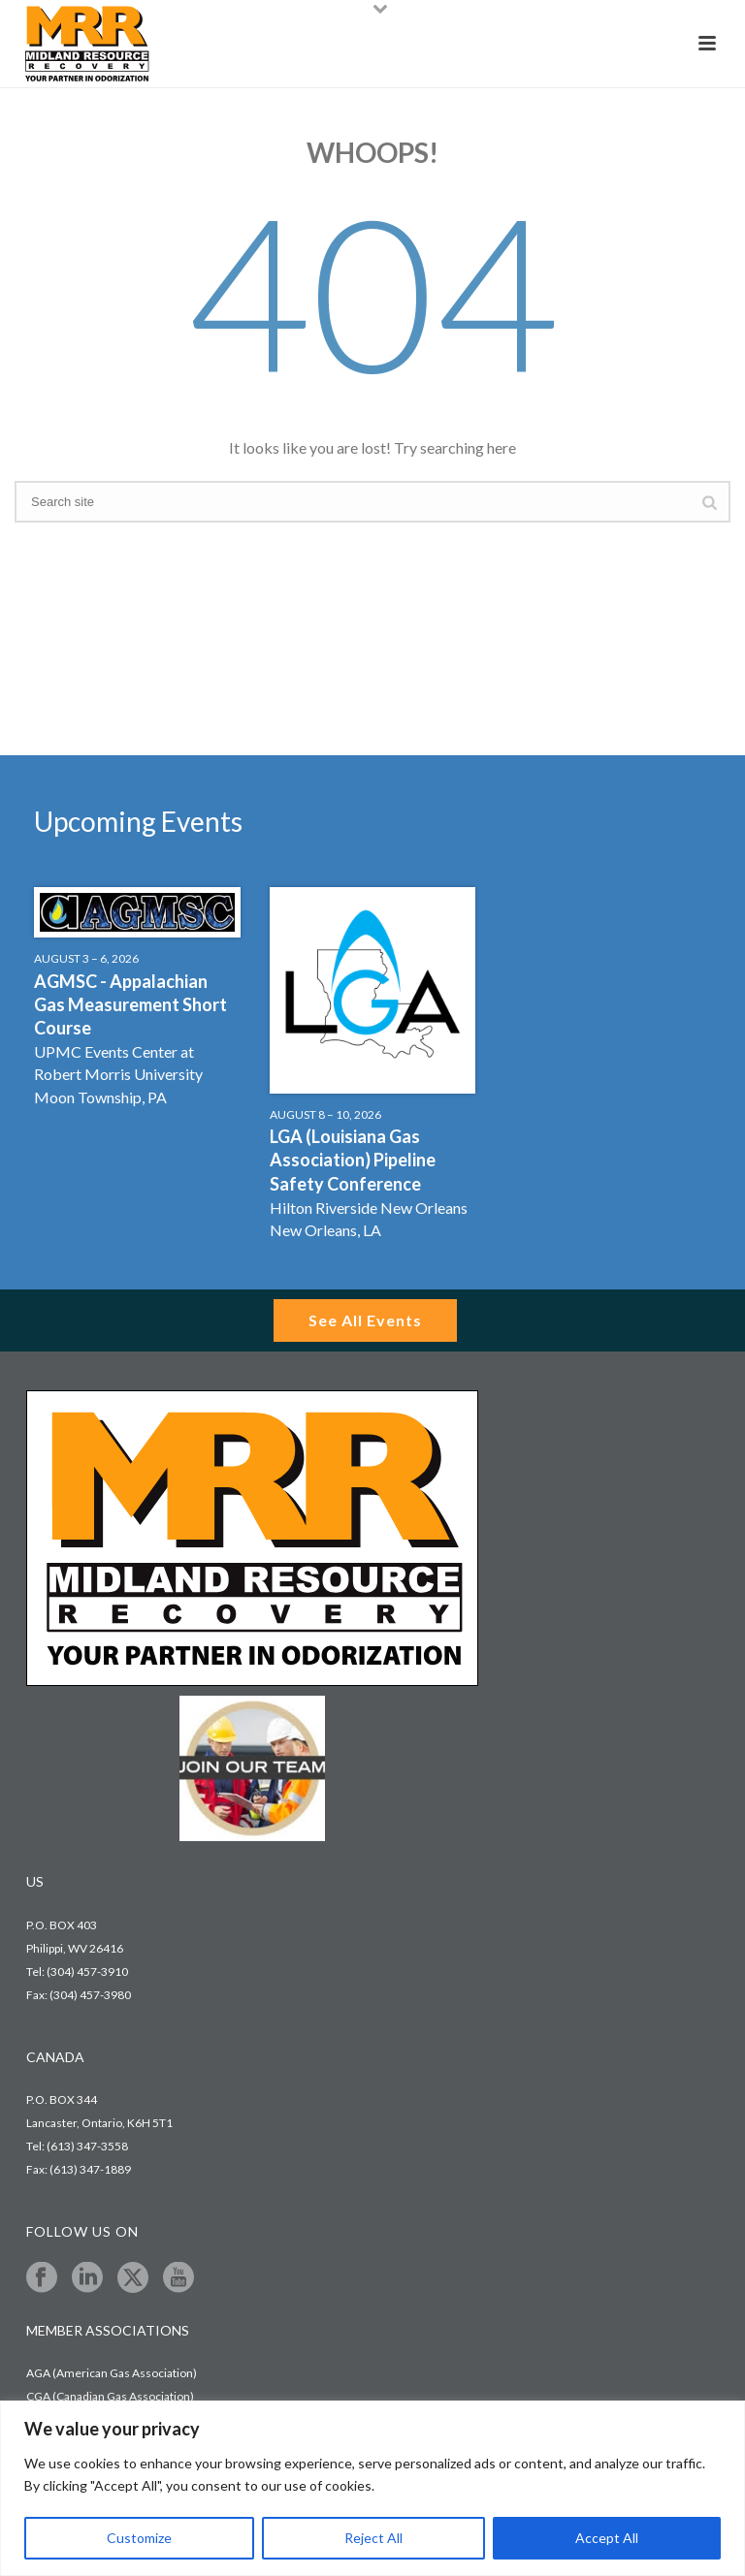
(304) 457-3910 (87, 1971)
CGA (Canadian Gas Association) (110, 2396)
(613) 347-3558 (87, 2146)
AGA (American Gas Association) (111, 2373)
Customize (139, 2537)
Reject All (373, 2537)
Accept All (606, 2537)
